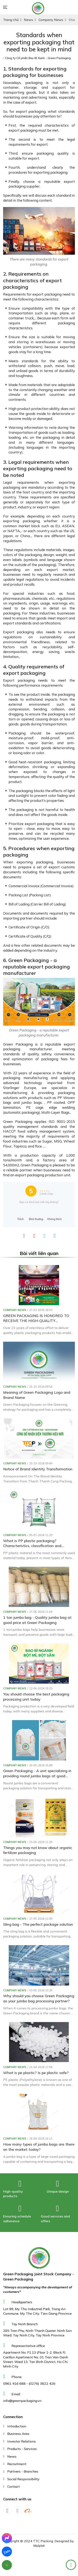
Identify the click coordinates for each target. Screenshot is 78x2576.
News (11, 2456)
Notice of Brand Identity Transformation (37, 1469)
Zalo (6, 2551)
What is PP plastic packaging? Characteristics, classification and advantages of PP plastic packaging (34, 1545)
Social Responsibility (23, 2479)
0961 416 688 (14, 2383)
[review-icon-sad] (54, 1214)
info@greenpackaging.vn (22, 2401)
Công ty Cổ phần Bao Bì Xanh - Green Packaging (38, 58)
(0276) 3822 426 (42, 2383)
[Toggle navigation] (7, 7)
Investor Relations (21, 2441)
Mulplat (39, 2545)
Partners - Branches (22, 2471)
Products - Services (22, 2449)
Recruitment (16, 2464)
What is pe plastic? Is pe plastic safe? (36, 2072)
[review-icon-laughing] (20, 1214)
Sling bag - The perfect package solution (38, 1924)
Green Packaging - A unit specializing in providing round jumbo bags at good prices (37, 1775)
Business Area (18, 2434)
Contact (13, 2486)
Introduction (16, 2426)
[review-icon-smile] (36, 1214)
